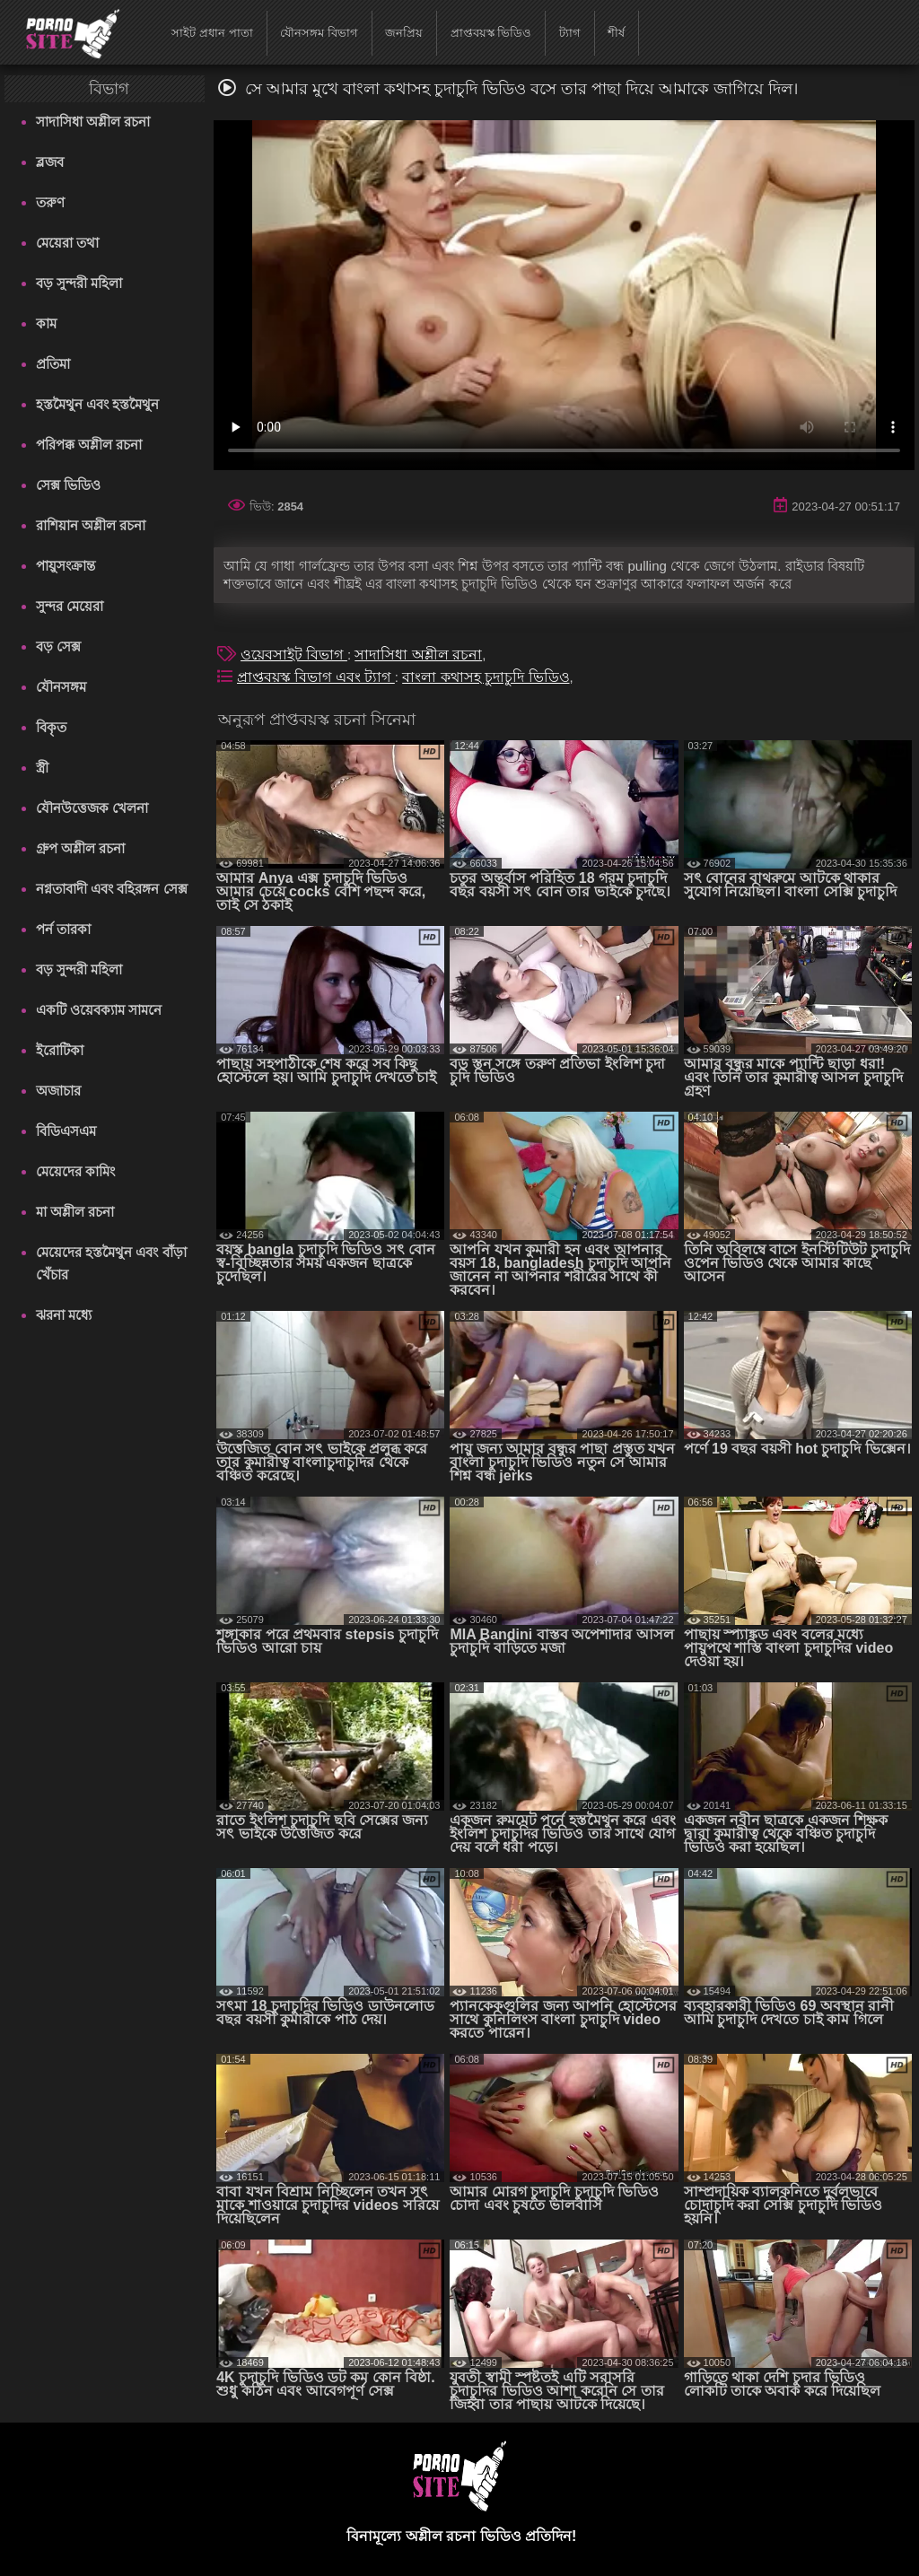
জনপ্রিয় (404, 32)
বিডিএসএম (66, 1131)
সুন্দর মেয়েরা (69, 606)
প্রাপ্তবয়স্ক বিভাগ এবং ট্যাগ (316, 677)
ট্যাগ (570, 32)
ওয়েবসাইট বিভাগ (294, 654)
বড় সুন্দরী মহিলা (79, 283)
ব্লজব (50, 162)
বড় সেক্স (58, 646)
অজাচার (58, 1090)
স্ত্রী (42, 767)
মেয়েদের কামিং (75, 1171)
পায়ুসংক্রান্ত (65, 565)
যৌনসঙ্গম (61, 686)
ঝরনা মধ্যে (64, 1315)
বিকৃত (51, 727)
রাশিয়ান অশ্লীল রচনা (90, 525)
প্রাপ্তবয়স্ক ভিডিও (491, 32)
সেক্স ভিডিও (68, 485)
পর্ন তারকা (63, 929)
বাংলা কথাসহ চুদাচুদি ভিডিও (485, 677)
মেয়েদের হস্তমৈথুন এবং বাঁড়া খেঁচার (111, 1263)
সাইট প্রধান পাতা (211, 32)
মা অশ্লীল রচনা (75, 1211)
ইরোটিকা (59, 1050)
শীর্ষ (616, 32)
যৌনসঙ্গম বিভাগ (319, 32)
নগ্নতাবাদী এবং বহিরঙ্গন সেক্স (112, 888)
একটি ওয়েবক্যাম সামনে (99, 1009)
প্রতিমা (53, 363)
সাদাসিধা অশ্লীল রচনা (93, 121)
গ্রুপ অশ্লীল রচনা (80, 848)
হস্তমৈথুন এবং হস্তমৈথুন (97, 404)
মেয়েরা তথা (67, 242)
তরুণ (50, 202)
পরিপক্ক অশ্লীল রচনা (89, 444)
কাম (46, 323)
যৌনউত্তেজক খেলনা (92, 808)
